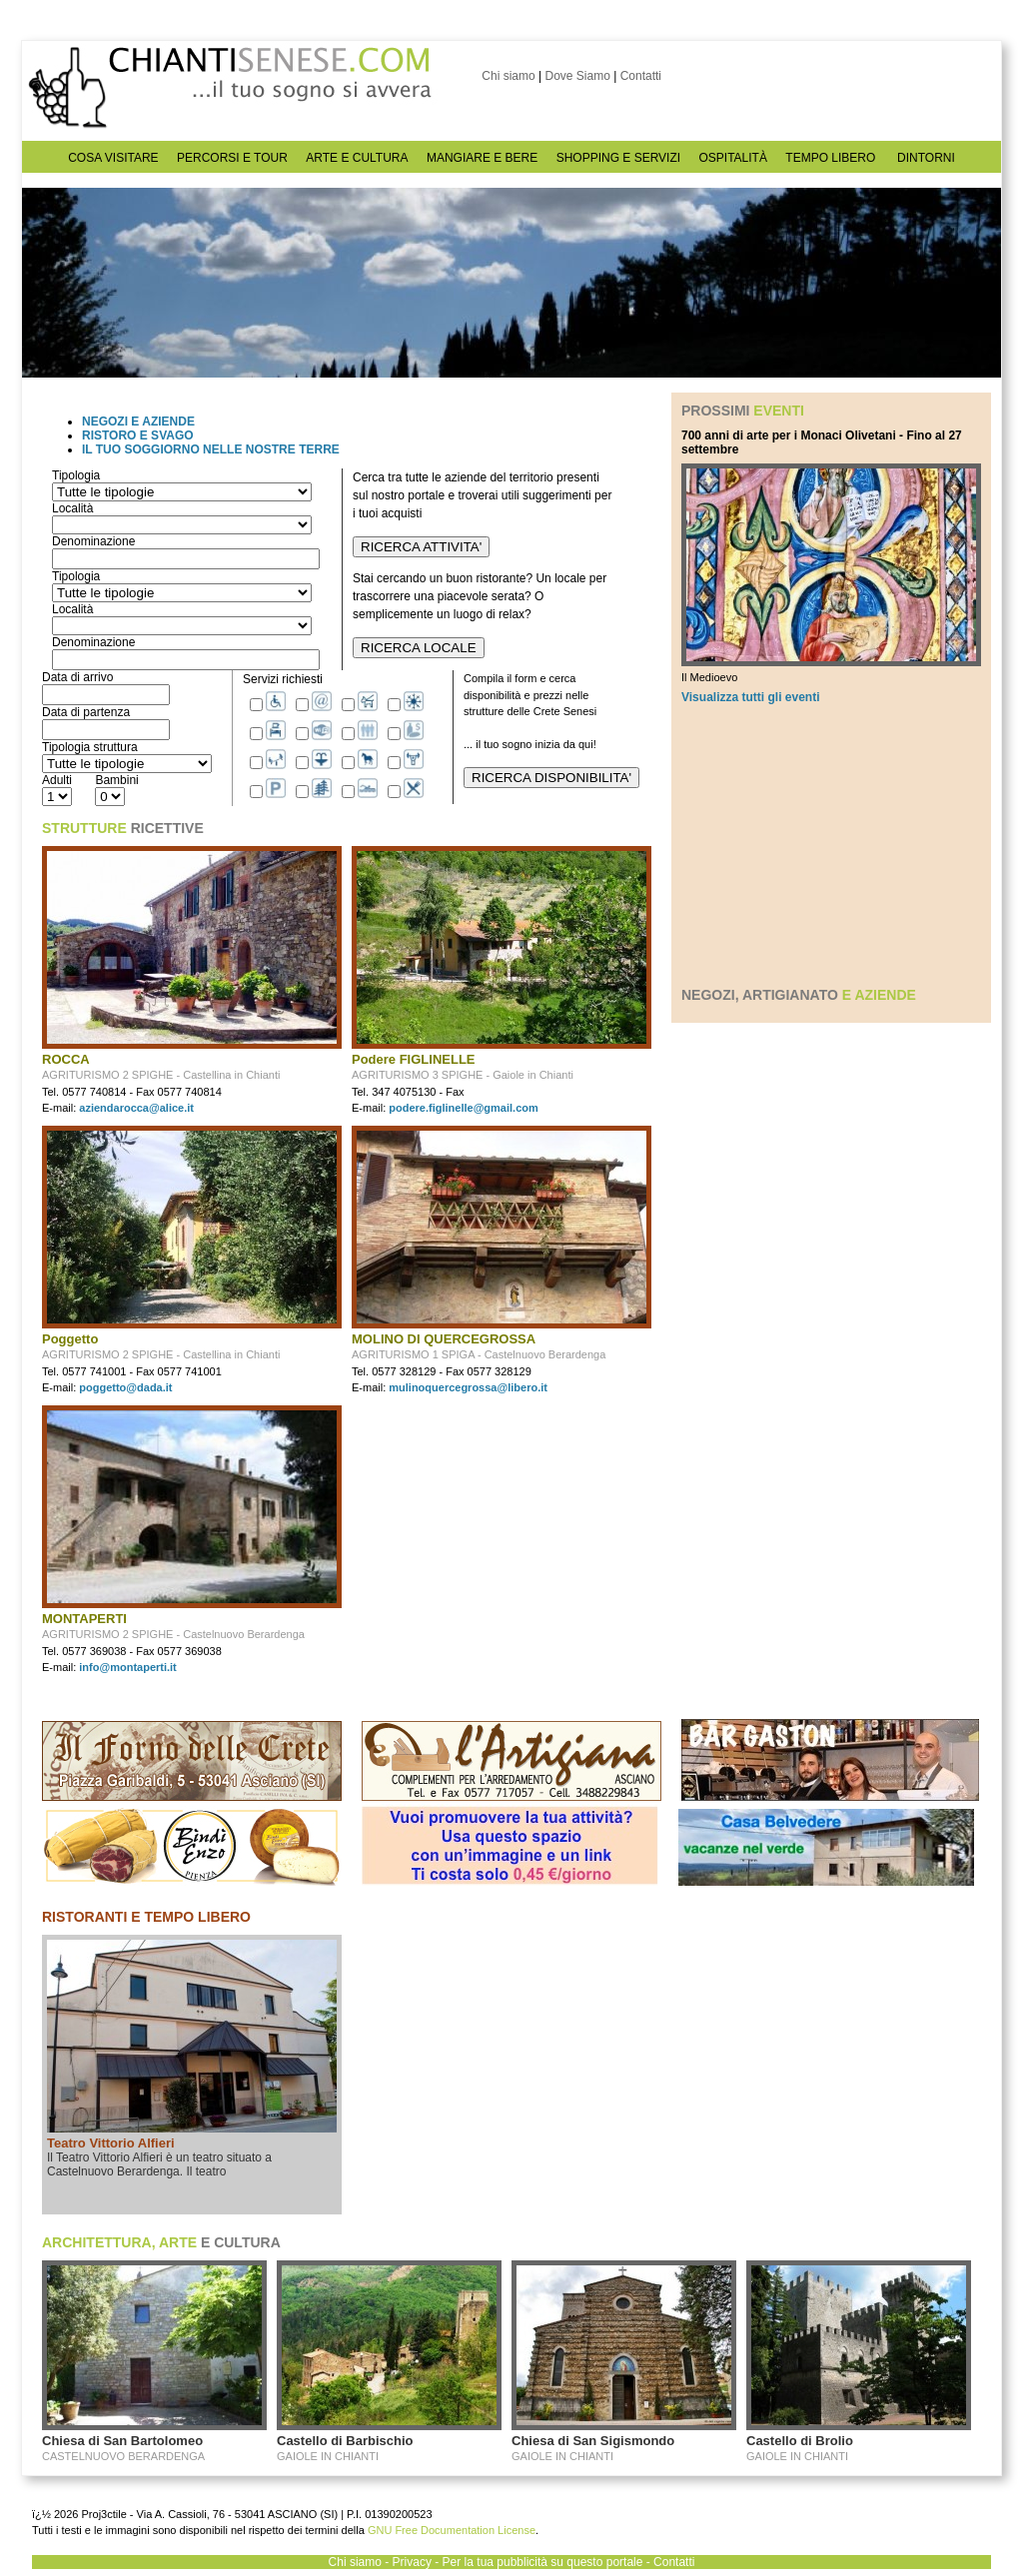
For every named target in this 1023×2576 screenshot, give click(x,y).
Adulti (57, 780)
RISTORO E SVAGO (138, 435)
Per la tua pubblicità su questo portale (543, 2562)
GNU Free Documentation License (451, 2530)
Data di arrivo (77, 677)
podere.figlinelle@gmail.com (463, 1108)
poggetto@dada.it (125, 1387)
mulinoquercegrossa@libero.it (468, 1387)
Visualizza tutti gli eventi (750, 697)
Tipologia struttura (90, 747)
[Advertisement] (831, 845)
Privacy (412, 2562)
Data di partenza (86, 712)
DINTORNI (926, 158)
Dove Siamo (576, 76)
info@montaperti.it (128, 1667)
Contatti (640, 76)
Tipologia (76, 475)
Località (72, 508)
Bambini (116, 780)
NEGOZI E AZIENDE (138, 422)
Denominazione (93, 541)
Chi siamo (508, 76)
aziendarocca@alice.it (136, 1108)
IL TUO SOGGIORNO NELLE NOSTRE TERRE (211, 449)
